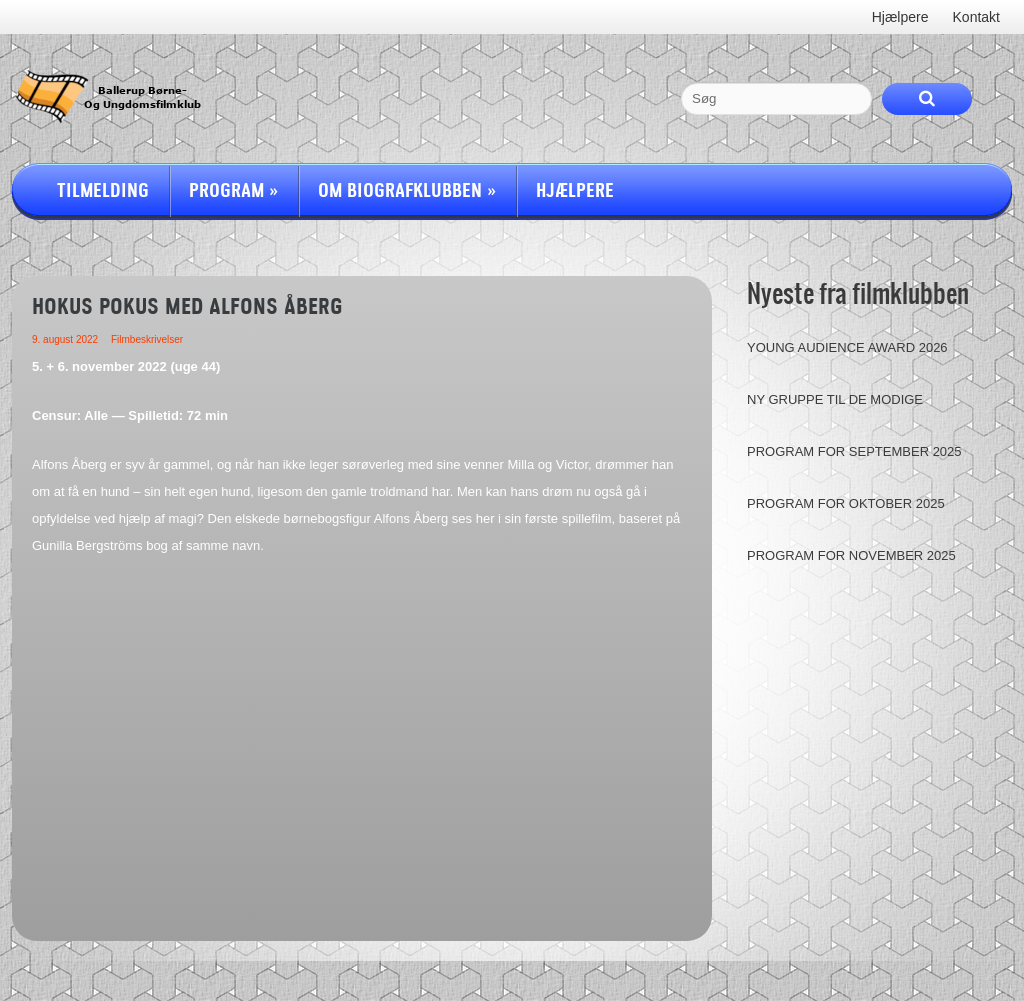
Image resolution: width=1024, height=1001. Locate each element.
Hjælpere (575, 191)
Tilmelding (103, 191)
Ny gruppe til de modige (835, 399)
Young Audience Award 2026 (847, 347)
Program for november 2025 (851, 555)
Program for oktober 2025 (846, 503)
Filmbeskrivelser (147, 339)
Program (233, 191)
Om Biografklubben (407, 191)
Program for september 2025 (854, 451)
